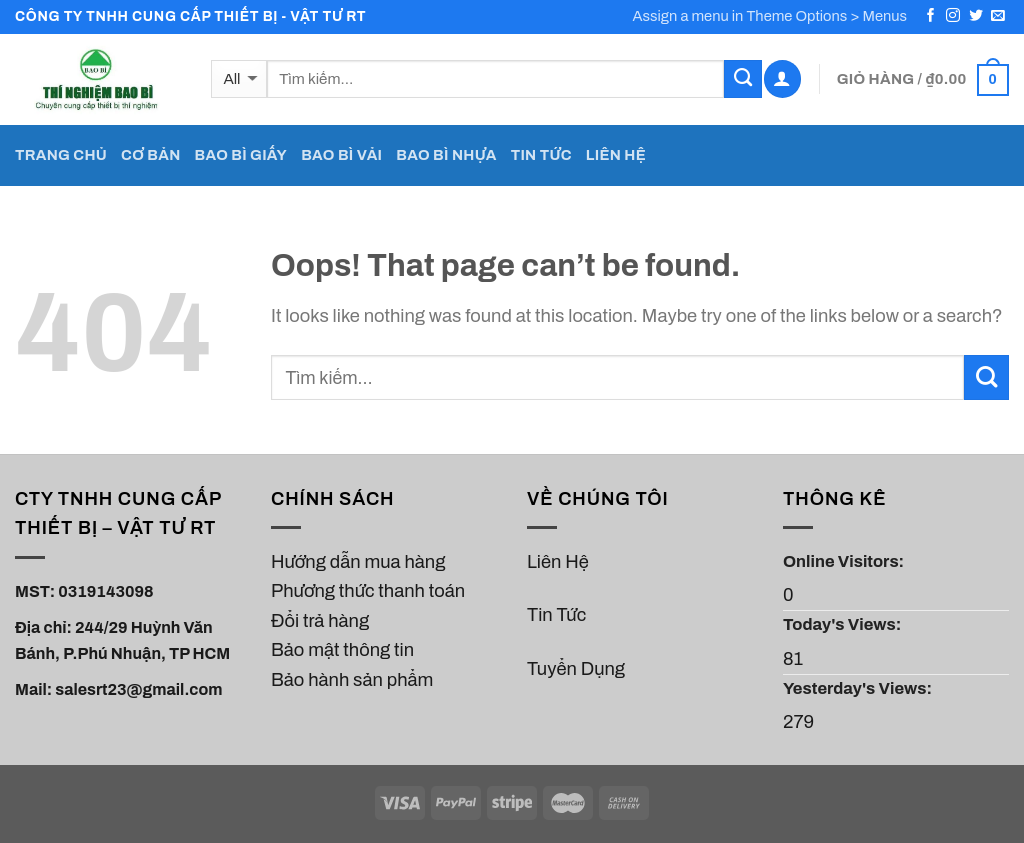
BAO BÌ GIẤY (241, 155)
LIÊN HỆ (616, 155)
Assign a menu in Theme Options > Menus (770, 16)
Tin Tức (556, 615)
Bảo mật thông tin (342, 650)
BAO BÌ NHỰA (446, 155)
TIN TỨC (541, 155)
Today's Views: (844, 624)
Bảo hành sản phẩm (352, 680)
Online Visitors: (845, 561)
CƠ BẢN (150, 155)
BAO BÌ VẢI (341, 155)
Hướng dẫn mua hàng (358, 562)
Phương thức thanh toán (368, 591)
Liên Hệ (558, 562)
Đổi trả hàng (320, 621)
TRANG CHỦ (61, 155)
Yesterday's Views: (859, 688)
